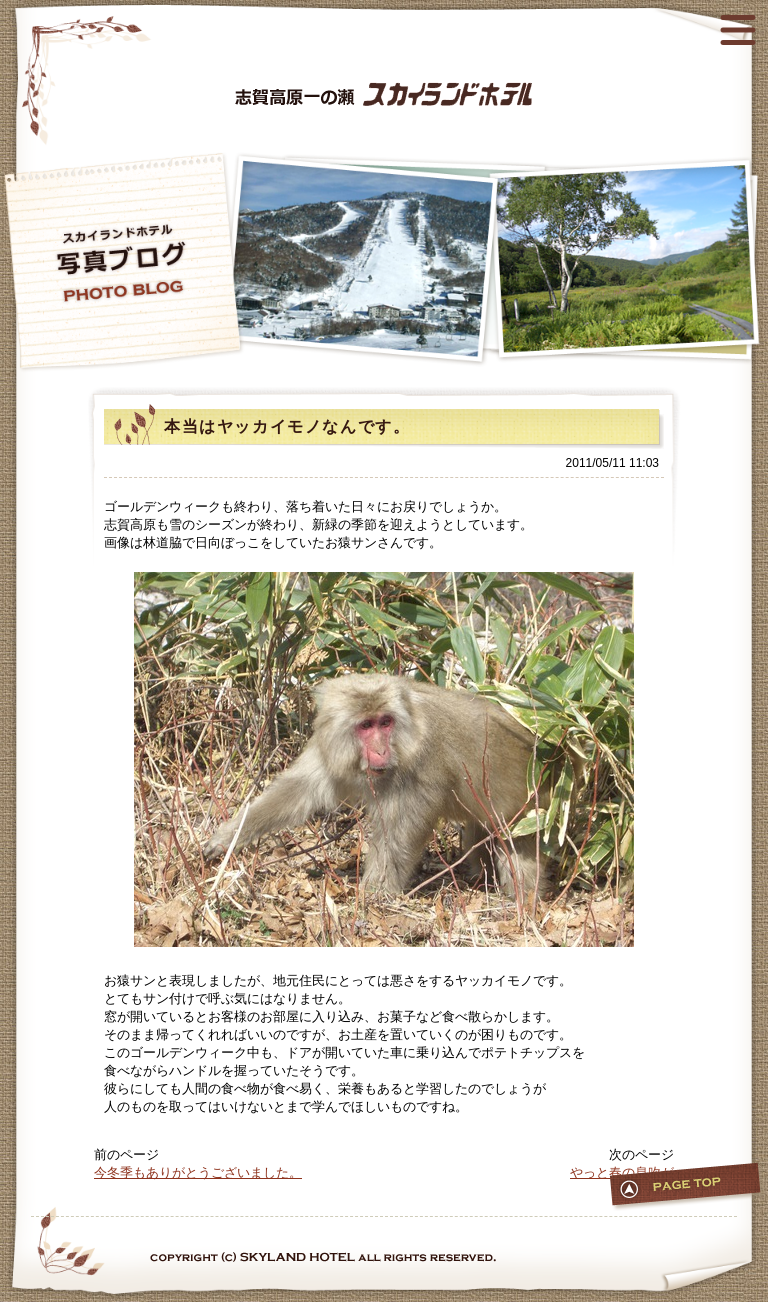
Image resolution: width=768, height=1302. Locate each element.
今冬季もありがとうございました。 (198, 1172)
